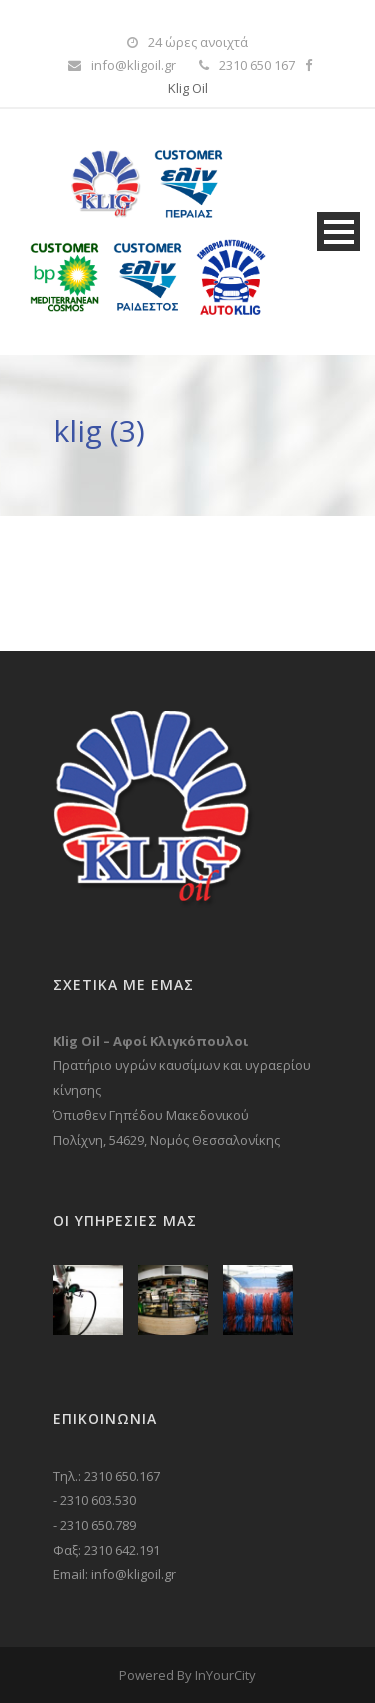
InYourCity (225, 1675)
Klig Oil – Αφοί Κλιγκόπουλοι (150, 1041)
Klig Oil (188, 88)
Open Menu (338, 231)
